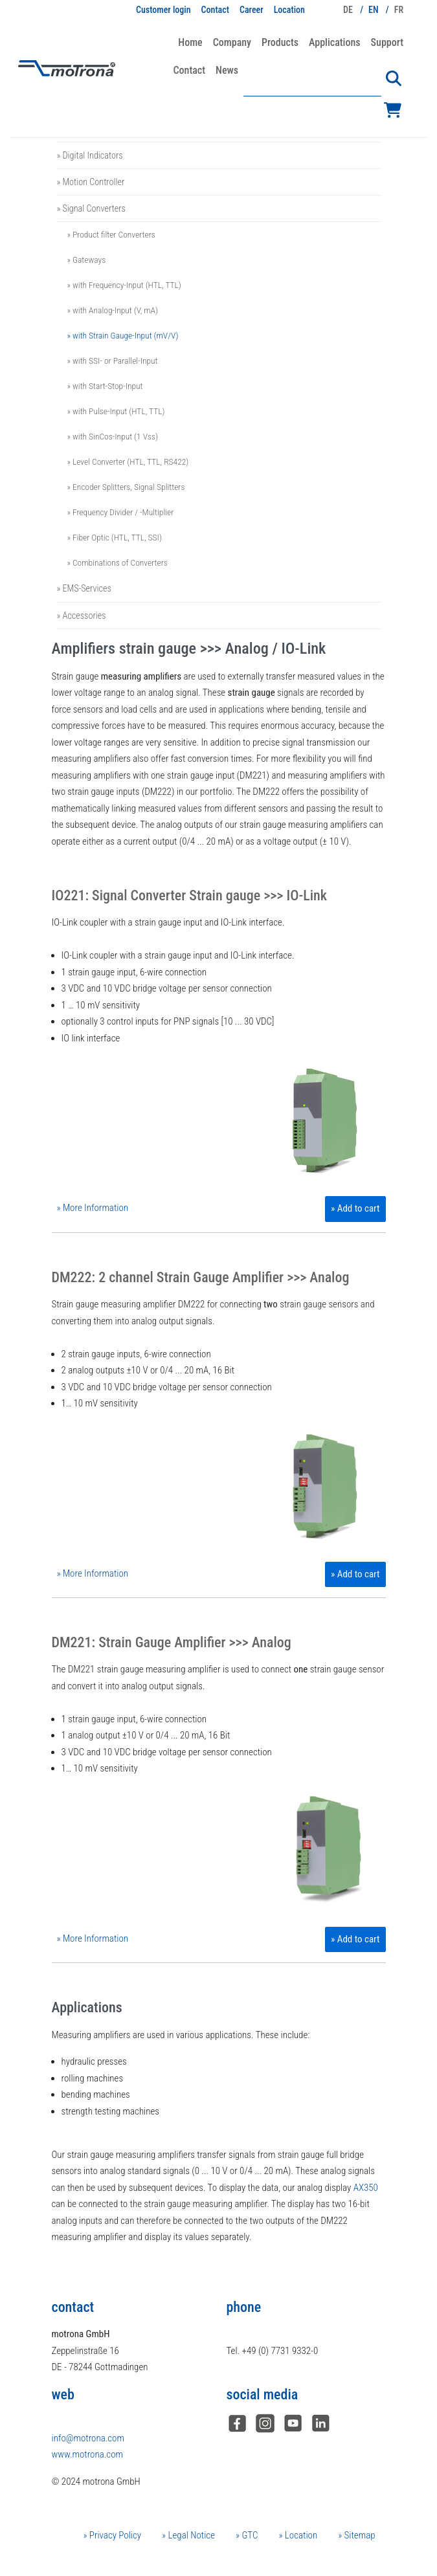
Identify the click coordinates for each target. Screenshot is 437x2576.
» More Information (93, 1208)
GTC (249, 2535)
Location (289, 10)
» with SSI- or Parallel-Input (112, 360)
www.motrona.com (87, 2454)
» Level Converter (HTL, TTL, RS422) (128, 461)
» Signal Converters (91, 208)
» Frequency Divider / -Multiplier (120, 512)
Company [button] (232, 42)
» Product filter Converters (111, 234)
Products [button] (280, 42)
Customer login (163, 10)
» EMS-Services (84, 588)
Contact (215, 10)
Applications (335, 42)
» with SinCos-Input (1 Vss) (113, 436)
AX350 (365, 2187)
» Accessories (81, 615)
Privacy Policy (114, 2535)
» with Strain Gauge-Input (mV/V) (123, 335)
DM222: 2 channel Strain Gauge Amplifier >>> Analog (201, 1277)
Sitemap (358, 2535)
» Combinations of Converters (117, 562)
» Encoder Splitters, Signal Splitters (126, 487)
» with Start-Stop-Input (105, 386)
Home (190, 42)
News (227, 70)
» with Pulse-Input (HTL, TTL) (116, 411)
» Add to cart (355, 1208)
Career (251, 10)
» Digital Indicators (90, 155)
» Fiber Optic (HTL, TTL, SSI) (114, 537)
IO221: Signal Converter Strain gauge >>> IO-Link (189, 895)
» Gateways (86, 259)
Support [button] (387, 42)
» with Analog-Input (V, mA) (113, 310)
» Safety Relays (84, 128)
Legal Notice (190, 2535)
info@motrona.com (88, 2438)
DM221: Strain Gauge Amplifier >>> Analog (171, 1642)
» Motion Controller (91, 182)
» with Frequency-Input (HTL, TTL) (124, 285)
